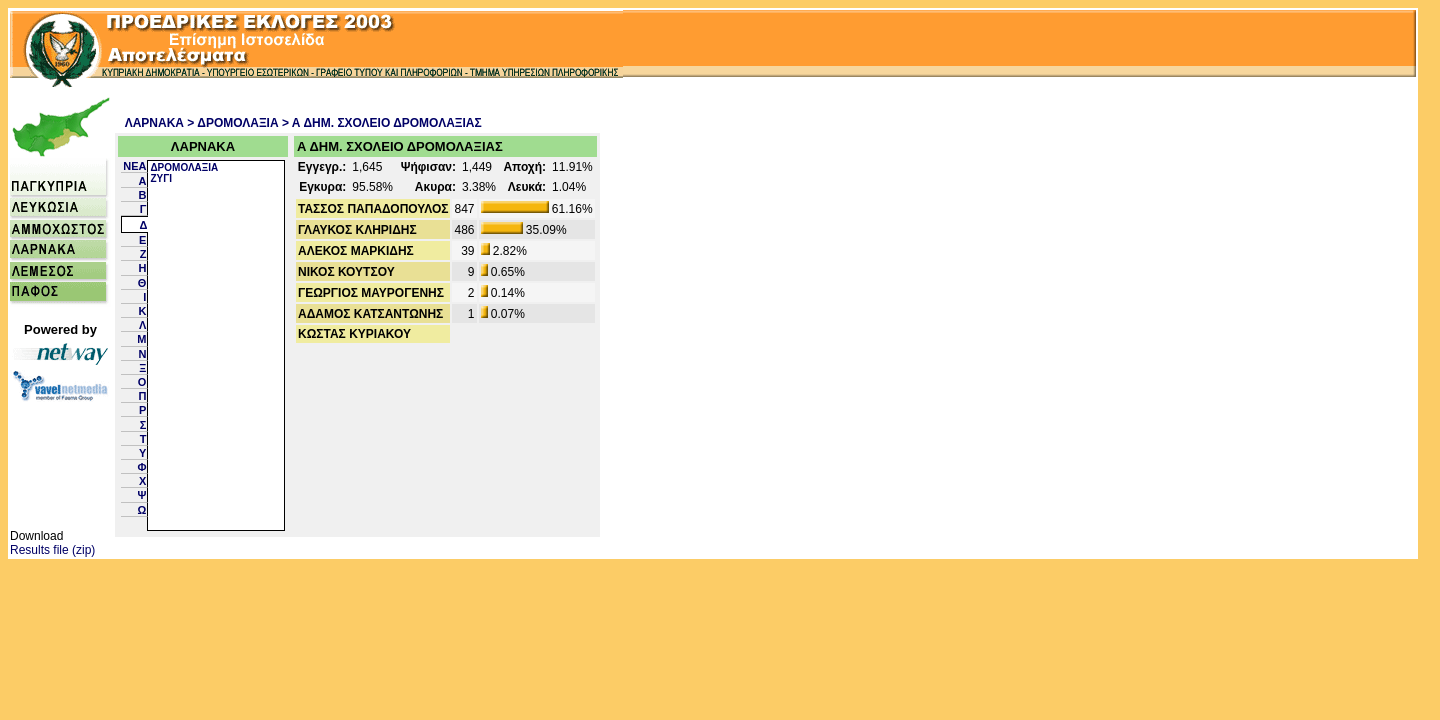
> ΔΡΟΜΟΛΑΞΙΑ (232, 123)
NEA (134, 166)
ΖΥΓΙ (161, 178)
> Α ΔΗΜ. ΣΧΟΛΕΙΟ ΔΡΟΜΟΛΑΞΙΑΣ (382, 123)
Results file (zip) (52, 550)
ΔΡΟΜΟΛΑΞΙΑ (184, 167)
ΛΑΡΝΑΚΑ (154, 123)
